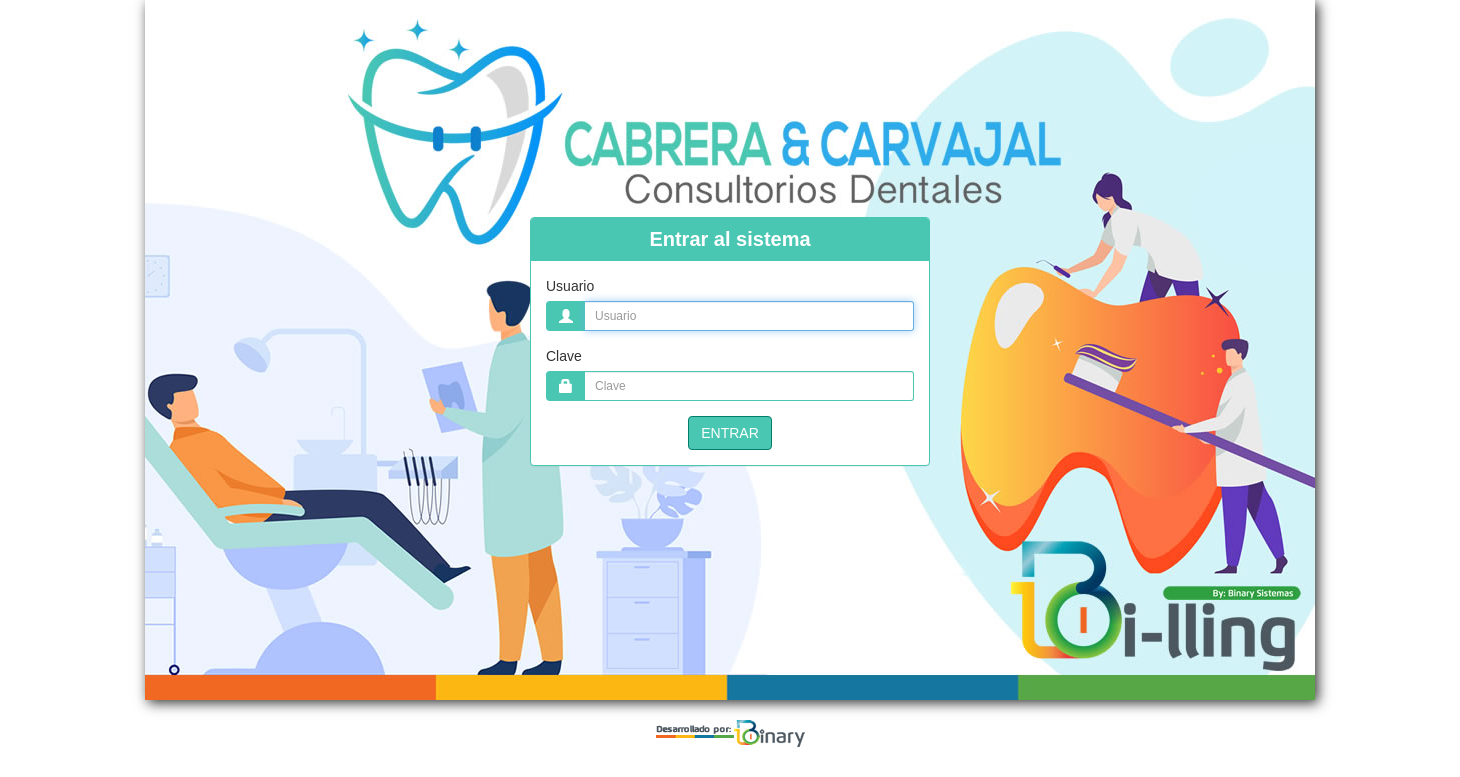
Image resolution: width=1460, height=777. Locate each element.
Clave (564, 356)
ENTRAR (730, 433)
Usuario (570, 286)
